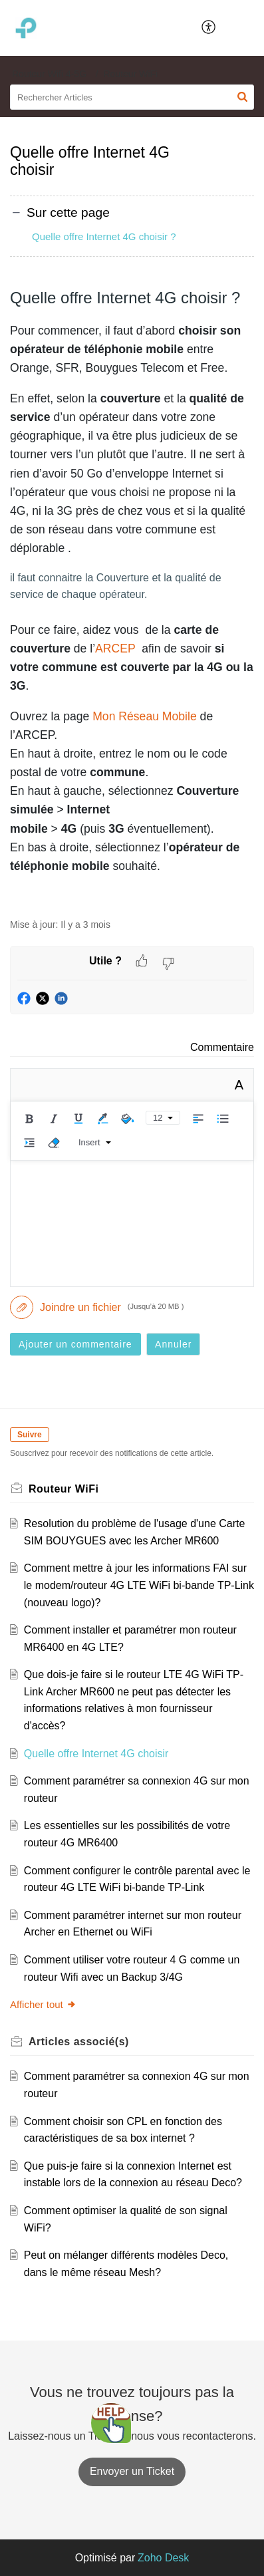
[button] (209, 28)
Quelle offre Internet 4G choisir (96, 1753)
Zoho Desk (163, 2557)
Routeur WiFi (131, 74)
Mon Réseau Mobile (144, 716)
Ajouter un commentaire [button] (75, 1344)
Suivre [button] (29, 1434)
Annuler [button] (173, 1344)
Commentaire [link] (222, 1047)
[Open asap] (111, 2423)
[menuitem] (209, 28)
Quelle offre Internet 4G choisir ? (104, 236)
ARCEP (115, 648)
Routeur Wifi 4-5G (49, 74)
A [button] (239, 1084)
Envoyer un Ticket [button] (132, 2471)
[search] (132, 97)
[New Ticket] (132, 2471)
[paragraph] (132, 595)
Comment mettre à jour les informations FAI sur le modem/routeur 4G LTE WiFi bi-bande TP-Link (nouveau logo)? (139, 1585)
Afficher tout (43, 2004)
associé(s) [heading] (79, 2041)
